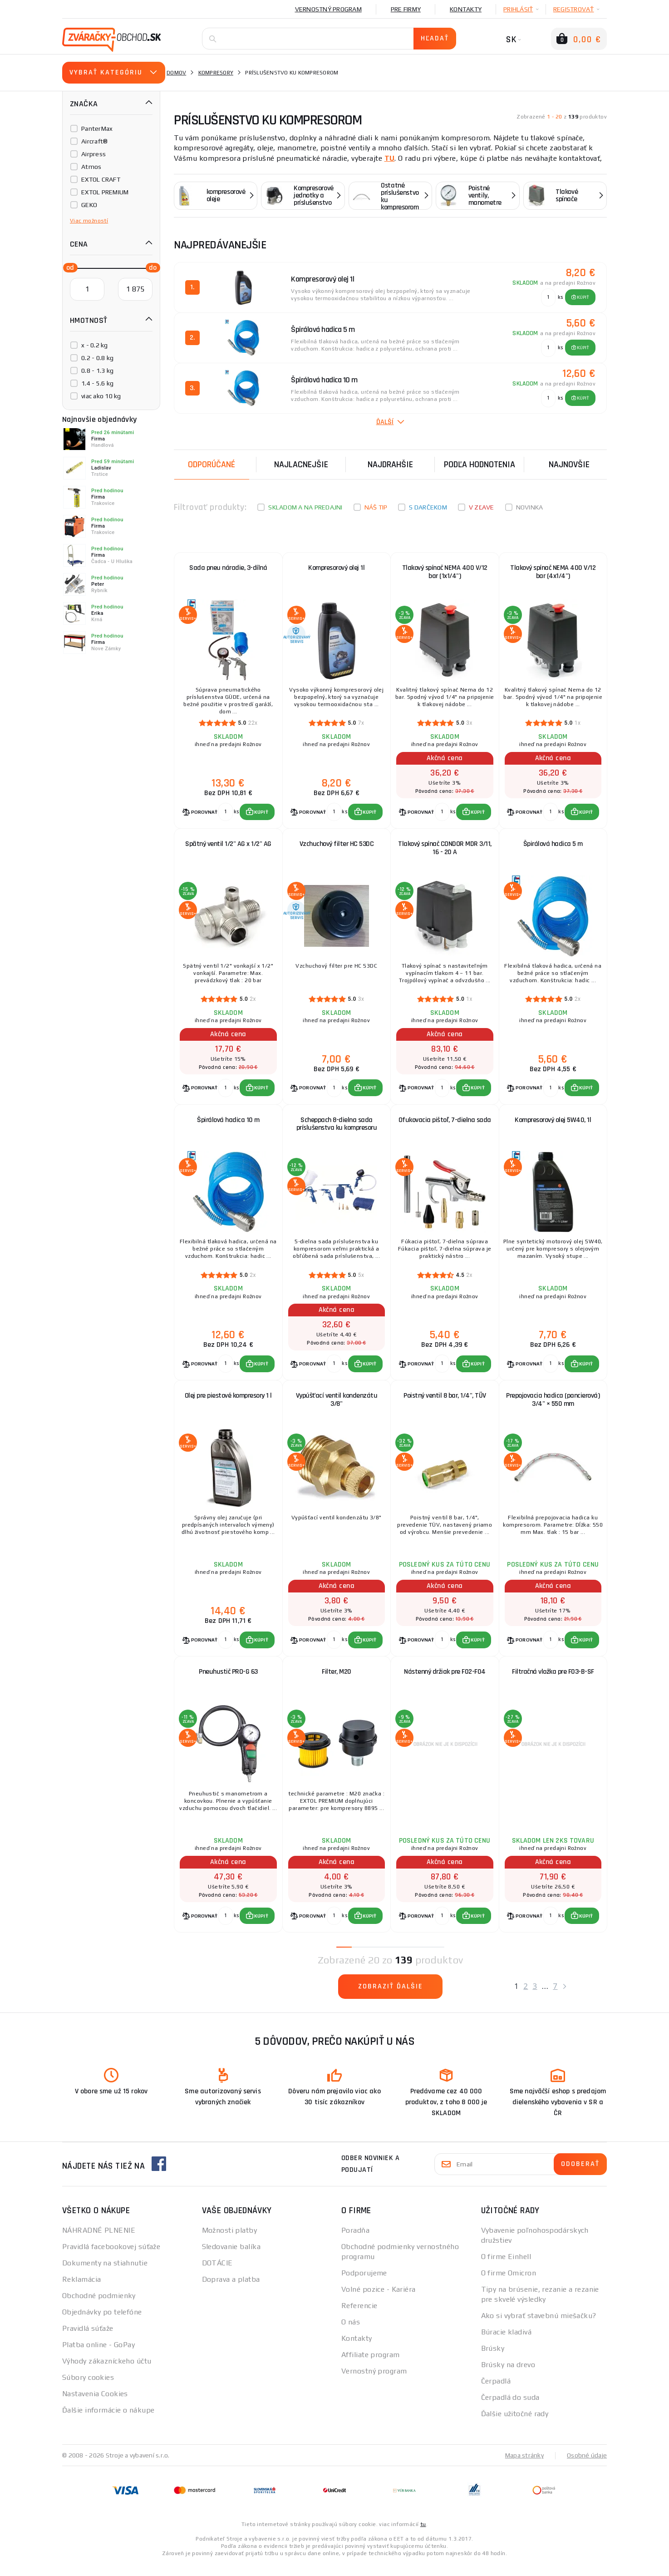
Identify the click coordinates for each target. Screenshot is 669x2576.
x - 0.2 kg (94, 345)
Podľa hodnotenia (479, 464)
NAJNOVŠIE (569, 464)
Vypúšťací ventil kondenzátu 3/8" (337, 1407)
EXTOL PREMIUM (104, 192)
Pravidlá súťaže (87, 2340)
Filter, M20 (336, 1681)
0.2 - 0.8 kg (97, 357)
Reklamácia (81, 2291)
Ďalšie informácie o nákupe (108, 2422)
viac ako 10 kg (101, 396)
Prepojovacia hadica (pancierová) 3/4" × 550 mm (553, 1407)
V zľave (481, 507)
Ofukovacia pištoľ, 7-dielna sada (444, 1125)
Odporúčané (211, 464)
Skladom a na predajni (305, 507)
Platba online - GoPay (98, 2356)
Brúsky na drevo (508, 2376)
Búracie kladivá (506, 2343)
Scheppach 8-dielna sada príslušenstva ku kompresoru (336, 1129)
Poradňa (355, 2242)
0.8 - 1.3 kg (97, 370)
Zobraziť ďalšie (390, 1998)
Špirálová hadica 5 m (553, 846)
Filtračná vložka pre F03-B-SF (553, 1681)
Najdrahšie (390, 464)
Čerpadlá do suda (510, 2409)
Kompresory (216, 72)
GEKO (89, 204)
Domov (176, 72)
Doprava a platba (231, 2291)
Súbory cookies (88, 2389)
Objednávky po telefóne (102, 2323)
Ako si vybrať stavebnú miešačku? (538, 2327)
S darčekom (428, 507)
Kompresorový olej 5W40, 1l (553, 1125)
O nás (350, 2333)
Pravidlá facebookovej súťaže (111, 2258)
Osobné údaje (587, 2467)
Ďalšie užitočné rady (515, 2425)
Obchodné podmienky (99, 2307)
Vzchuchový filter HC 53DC (337, 846)
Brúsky (493, 2360)
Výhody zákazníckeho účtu (107, 2372)
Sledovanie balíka (231, 2258)
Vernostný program (328, 9)
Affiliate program (370, 2366)
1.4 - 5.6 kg (97, 383)
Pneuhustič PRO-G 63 (228, 1681)
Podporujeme (364, 2284)
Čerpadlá (496, 2392)
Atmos (91, 166)
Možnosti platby (229, 2242)
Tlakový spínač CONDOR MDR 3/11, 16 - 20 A (445, 851)
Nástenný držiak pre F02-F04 (445, 1681)
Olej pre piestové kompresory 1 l (228, 1403)
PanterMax (97, 128)
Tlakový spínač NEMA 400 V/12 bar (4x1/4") (552, 572)
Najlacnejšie (301, 464)
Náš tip (376, 507)
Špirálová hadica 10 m (228, 1125)
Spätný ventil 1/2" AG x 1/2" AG (228, 846)
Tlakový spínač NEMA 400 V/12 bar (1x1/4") (444, 572)
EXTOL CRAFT (100, 179)
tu (423, 2536)
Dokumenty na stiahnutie (105, 2274)
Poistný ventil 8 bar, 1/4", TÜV (444, 1403)
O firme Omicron (508, 2284)
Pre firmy (406, 9)
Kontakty (466, 9)
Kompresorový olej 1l (336, 568)
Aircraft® (94, 141)
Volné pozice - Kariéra (378, 2301)
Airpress (93, 154)
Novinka (529, 507)
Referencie (359, 2317)
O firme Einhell (506, 2268)
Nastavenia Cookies (95, 2405)
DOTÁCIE (217, 2274)
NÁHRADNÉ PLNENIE (98, 2242)
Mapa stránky (524, 2467)
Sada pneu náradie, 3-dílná (228, 568)
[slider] (67, 267)
